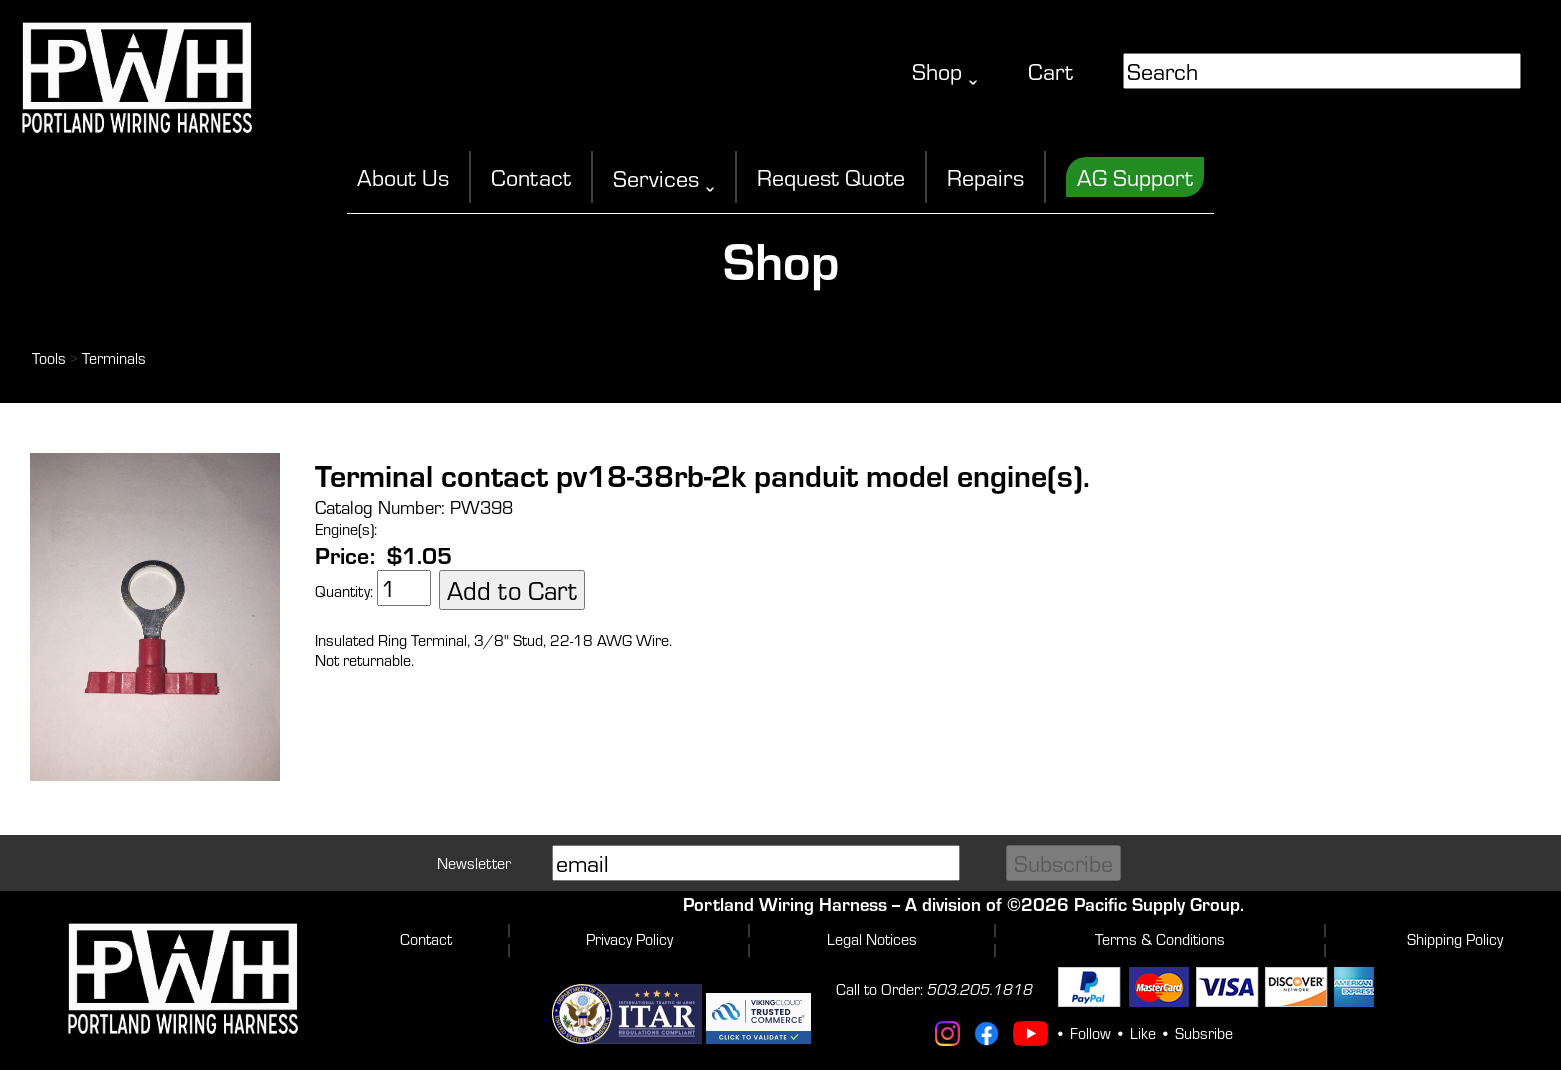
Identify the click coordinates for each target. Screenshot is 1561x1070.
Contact (531, 177)
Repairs (985, 177)
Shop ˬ (945, 71)
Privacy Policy (629, 939)
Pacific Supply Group (1157, 903)
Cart (1050, 71)
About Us (403, 177)
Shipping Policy (1455, 939)
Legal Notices (872, 939)
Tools (49, 358)
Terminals (114, 358)
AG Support (1135, 177)
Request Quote (831, 177)
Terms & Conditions (1160, 939)
